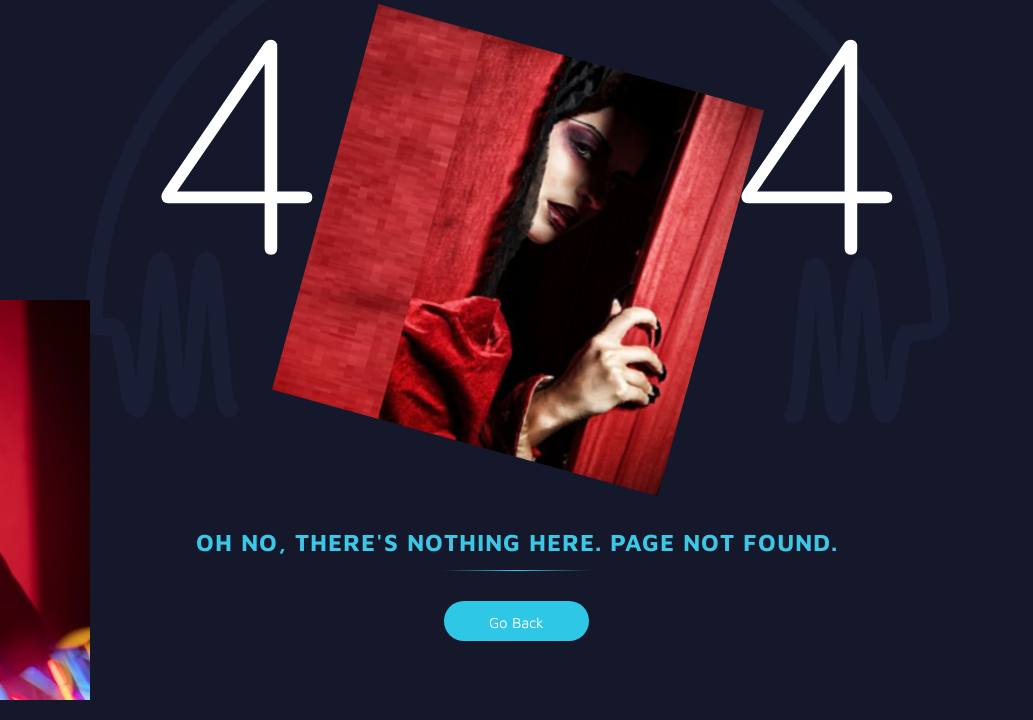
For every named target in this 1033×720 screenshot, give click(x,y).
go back (516, 622)
